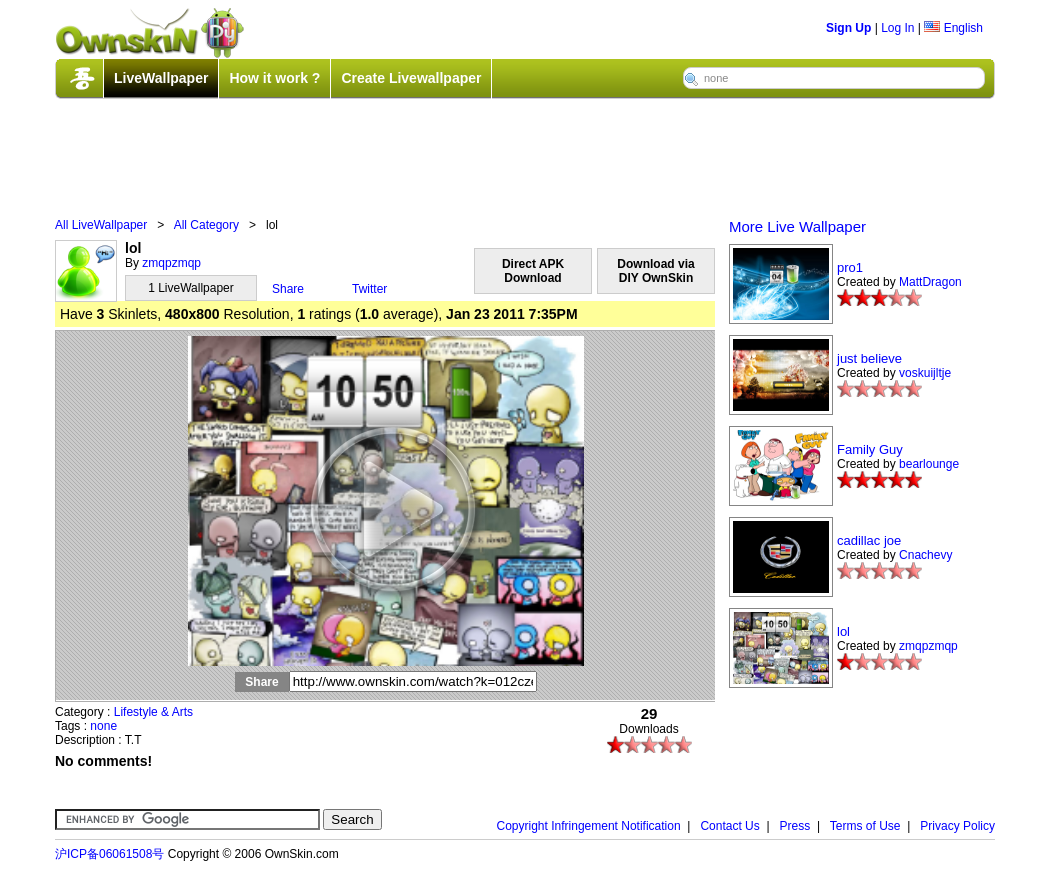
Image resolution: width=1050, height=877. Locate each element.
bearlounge (929, 464)
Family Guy (870, 449)
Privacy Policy (957, 826)
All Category (206, 225)
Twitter (369, 289)
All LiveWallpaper (101, 225)
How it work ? (274, 78)
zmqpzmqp (171, 263)
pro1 (850, 267)
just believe (869, 358)
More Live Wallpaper (797, 226)
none (103, 726)
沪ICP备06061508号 (109, 854)
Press (795, 826)
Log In (897, 28)
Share (288, 289)
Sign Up (848, 28)
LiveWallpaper (161, 78)
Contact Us (729, 826)
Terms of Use (865, 826)
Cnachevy (925, 555)
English (953, 28)
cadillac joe (869, 540)
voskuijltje (925, 373)
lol (843, 631)
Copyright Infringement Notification (589, 826)
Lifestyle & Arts (153, 712)
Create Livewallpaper (411, 78)
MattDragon (930, 282)
